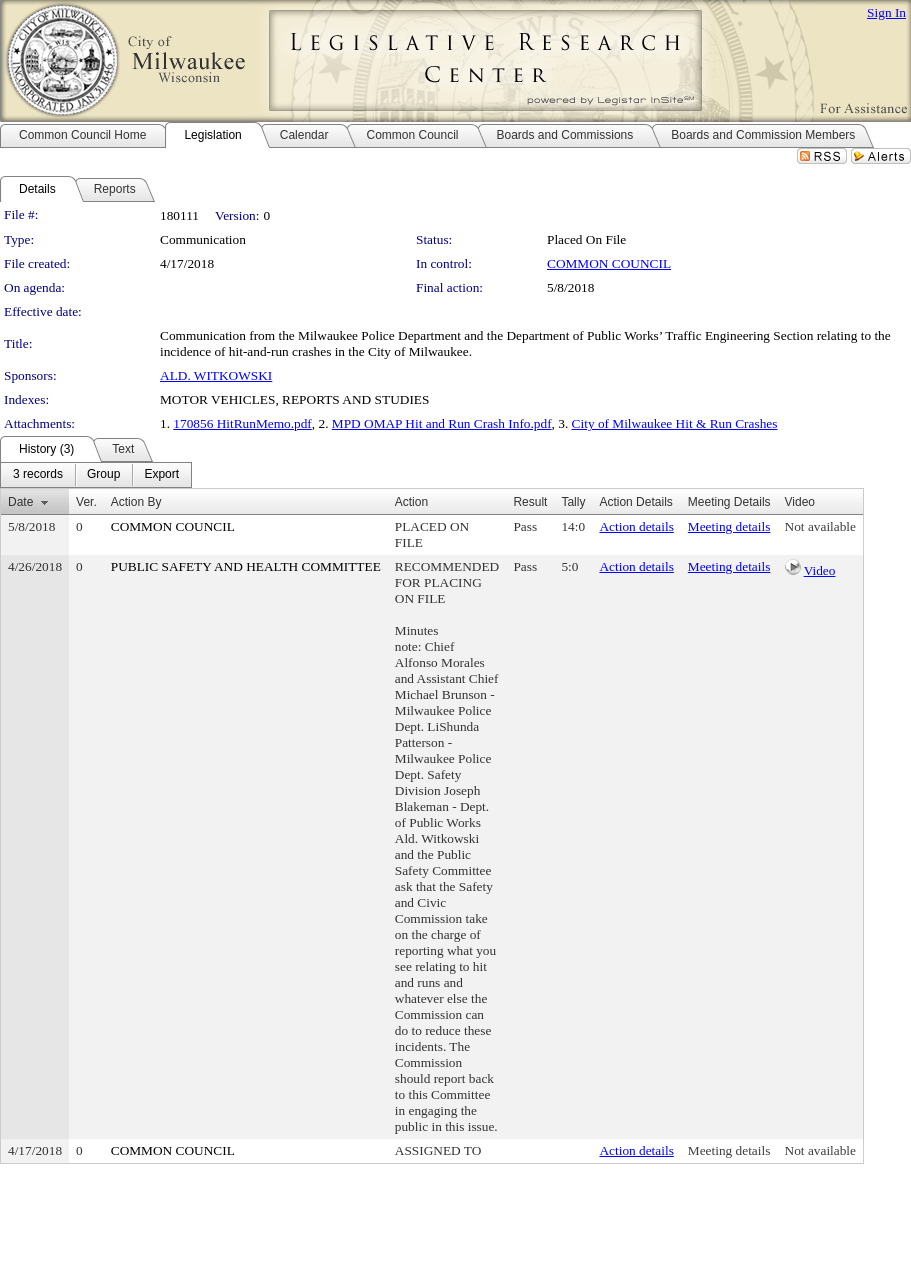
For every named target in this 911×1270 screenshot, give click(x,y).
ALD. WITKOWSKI (216, 375)
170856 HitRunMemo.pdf (242, 423)
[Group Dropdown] (103, 475)
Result (530, 502)
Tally (573, 502)
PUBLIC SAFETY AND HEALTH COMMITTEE (246, 566)
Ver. (86, 502)
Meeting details (729, 526)
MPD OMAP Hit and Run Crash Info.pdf (442, 423)
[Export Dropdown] (161, 475)
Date (20, 502)
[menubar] (96, 475)
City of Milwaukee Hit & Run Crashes (675, 423)
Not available (820, 526)
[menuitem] (38, 475)
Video (820, 570)
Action (411, 502)
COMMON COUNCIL (609, 263)
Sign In (886, 12)
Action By (136, 502)
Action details (636, 526)
